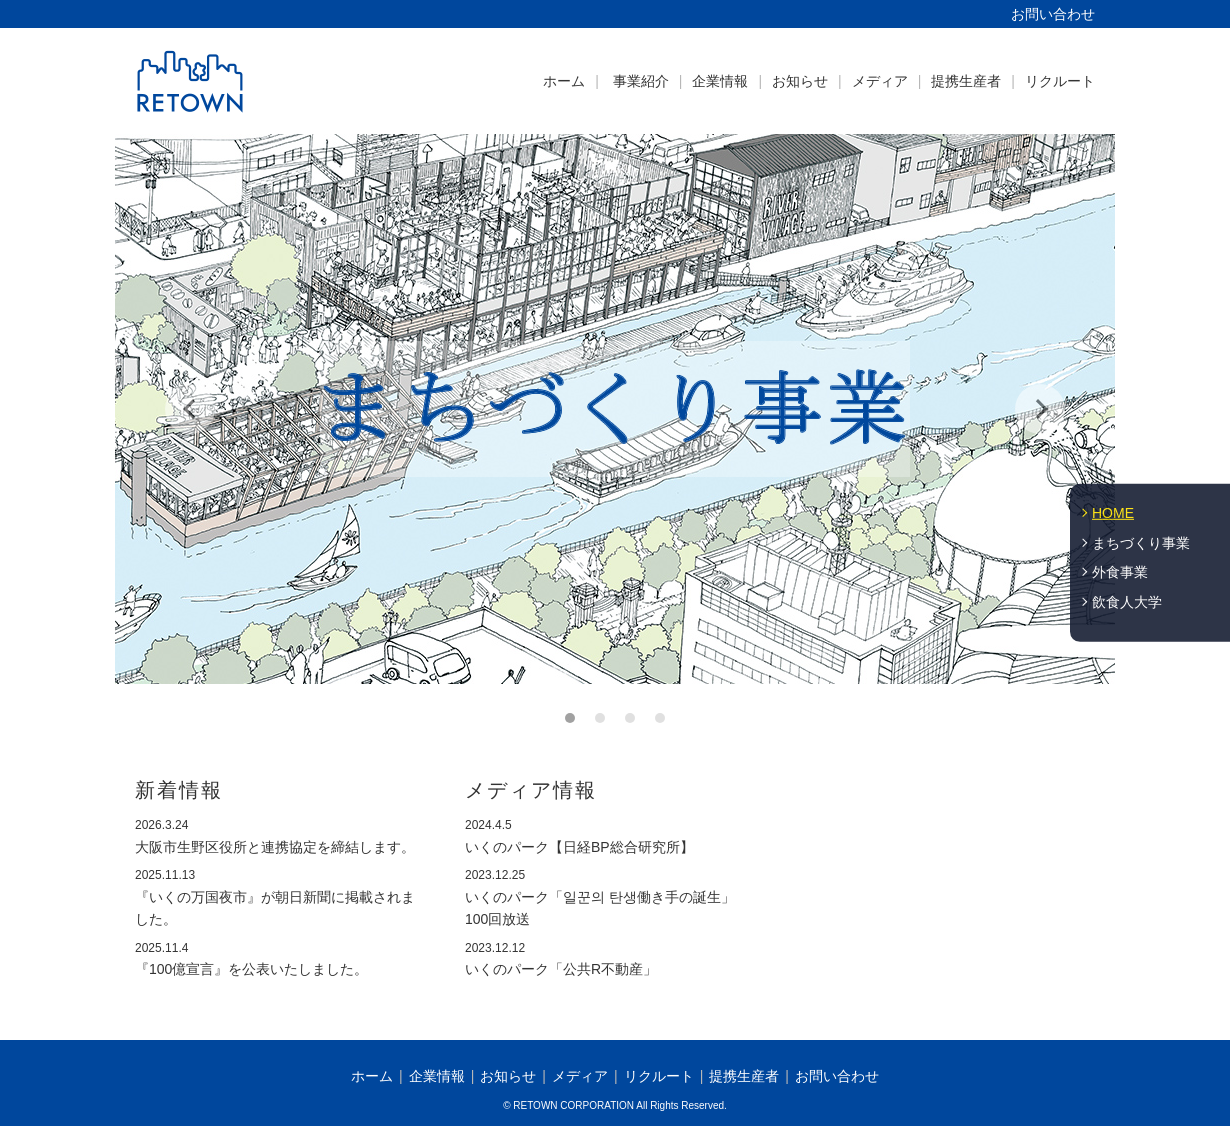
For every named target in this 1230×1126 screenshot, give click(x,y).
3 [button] (630, 718)
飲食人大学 (1127, 602)
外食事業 (1120, 572)
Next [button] (1040, 409)
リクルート (1060, 81)
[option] (615, 409)
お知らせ (800, 81)
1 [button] (570, 718)
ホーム (564, 81)
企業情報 (720, 81)
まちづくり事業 (1141, 542)
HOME (1113, 513)
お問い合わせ (1053, 14)
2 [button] (600, 718)
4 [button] (660, 718)
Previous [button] (190, 409)
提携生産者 (966, 81)
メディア (880, 81)
